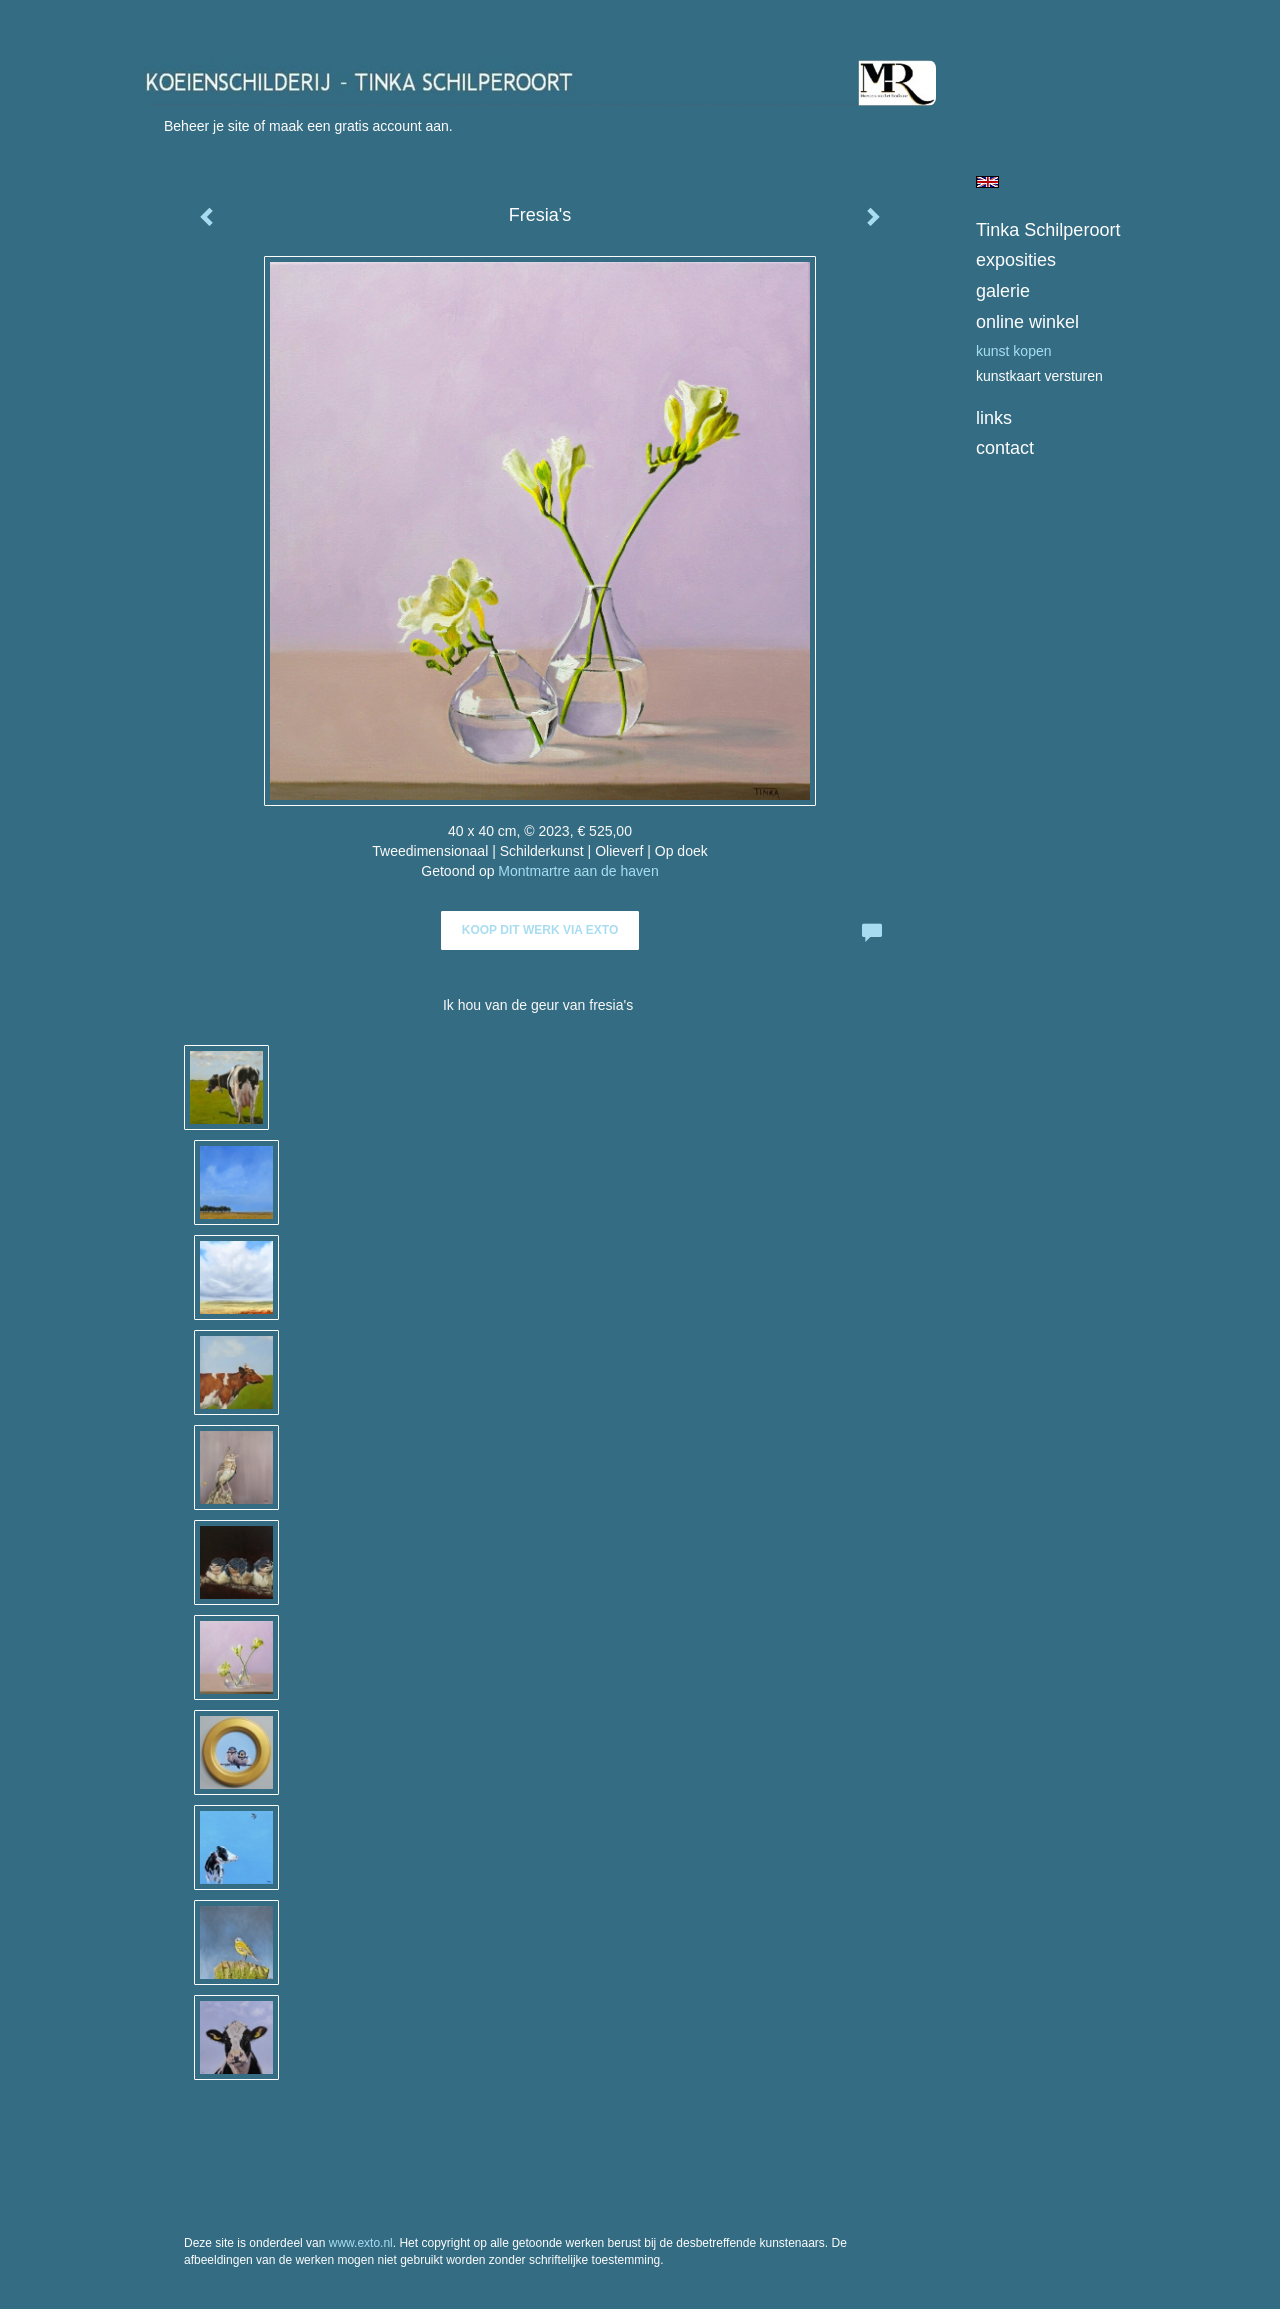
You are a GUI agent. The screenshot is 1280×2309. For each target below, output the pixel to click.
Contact (1005, 448)
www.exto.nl (361, 2243)
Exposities (1016, 260)
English (987, 182)
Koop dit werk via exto (540, 930)
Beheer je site (207, 126)
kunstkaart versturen (1039, 376)
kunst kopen (1014, 351)
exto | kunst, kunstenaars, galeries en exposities (200, 20)
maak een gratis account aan (359, 126)
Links (994, 418)
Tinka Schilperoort (1048, 230)
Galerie (1003, 291)
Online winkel (1027, 322)
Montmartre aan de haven (578, 871)
